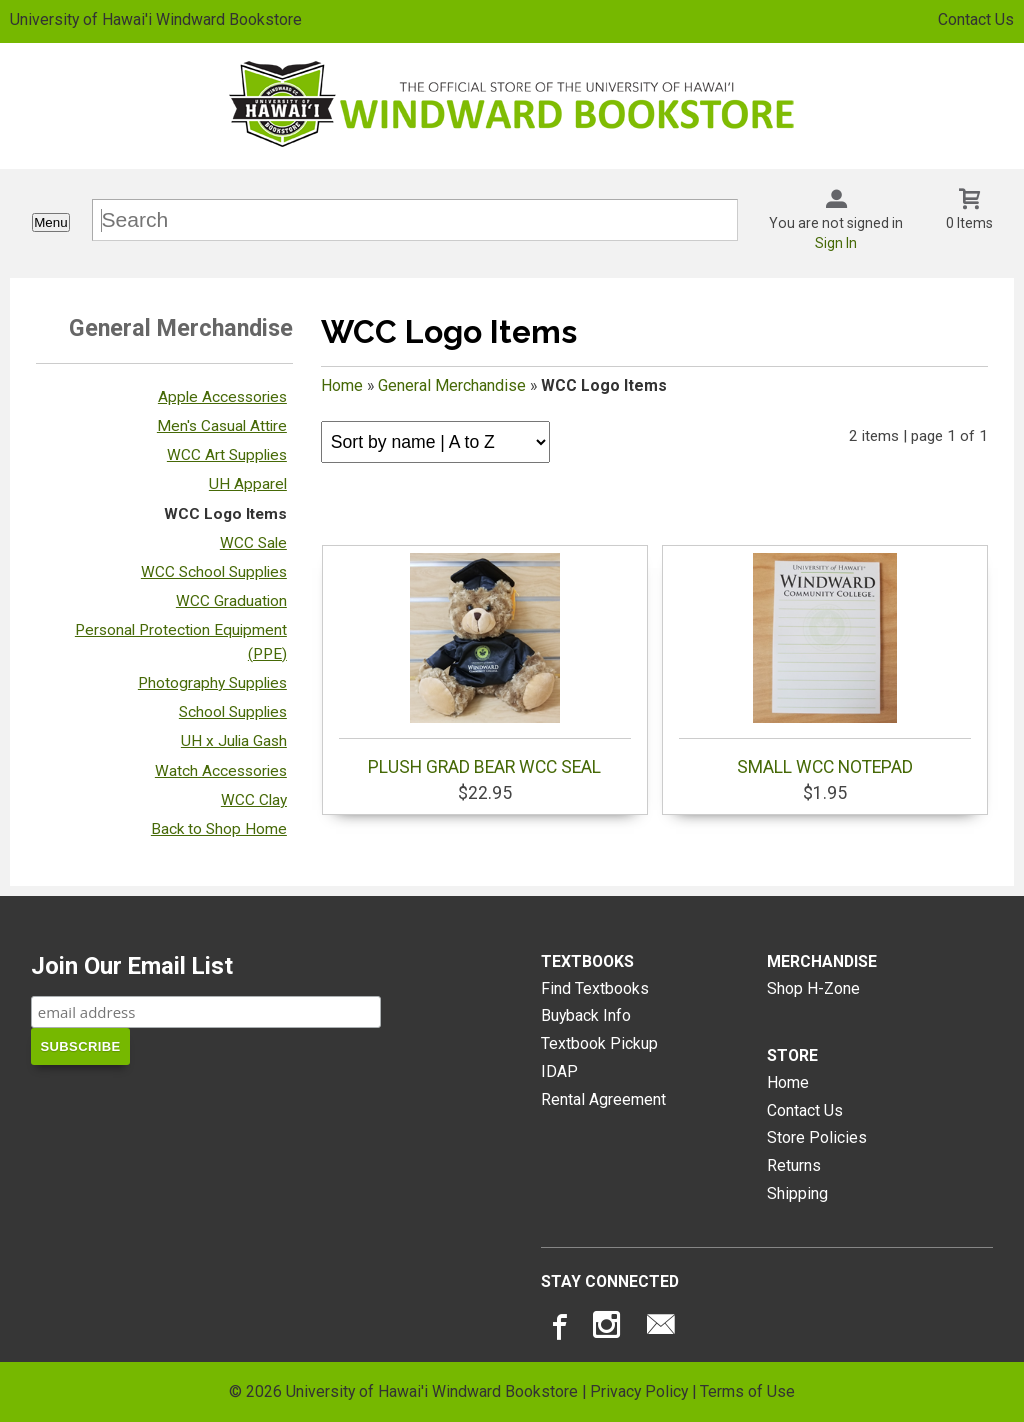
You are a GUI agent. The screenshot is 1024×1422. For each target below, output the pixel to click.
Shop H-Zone (813, 988)
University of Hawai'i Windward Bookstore (156, 19)
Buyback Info (586, 1015)
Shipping (797, 1193)
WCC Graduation (231, 601)
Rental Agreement (603, 1099)
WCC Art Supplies (227, 455)
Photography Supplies (212, 683)
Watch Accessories (221, 771)
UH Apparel (248, 484)
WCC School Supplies (214, 572)
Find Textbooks (595, 988)
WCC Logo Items (225, 514)
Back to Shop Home (219, 829)
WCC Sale (253, 543)
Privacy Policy (639, 1391)
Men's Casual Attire (222, 426)
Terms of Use (747, 1391)
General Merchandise (452, 385)
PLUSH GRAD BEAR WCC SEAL (485, 665)
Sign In (836, 243)
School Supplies (233, 712)
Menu (50, 222)
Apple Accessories (222, 397)
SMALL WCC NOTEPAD (825, 665)
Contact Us (976, 19)
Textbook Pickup (599, 1043)
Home (342, 385)
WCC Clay (254, 800)
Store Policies (817, 1137)
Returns (794, 1165)
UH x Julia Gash (234, 741)
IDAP (559, 1071)
